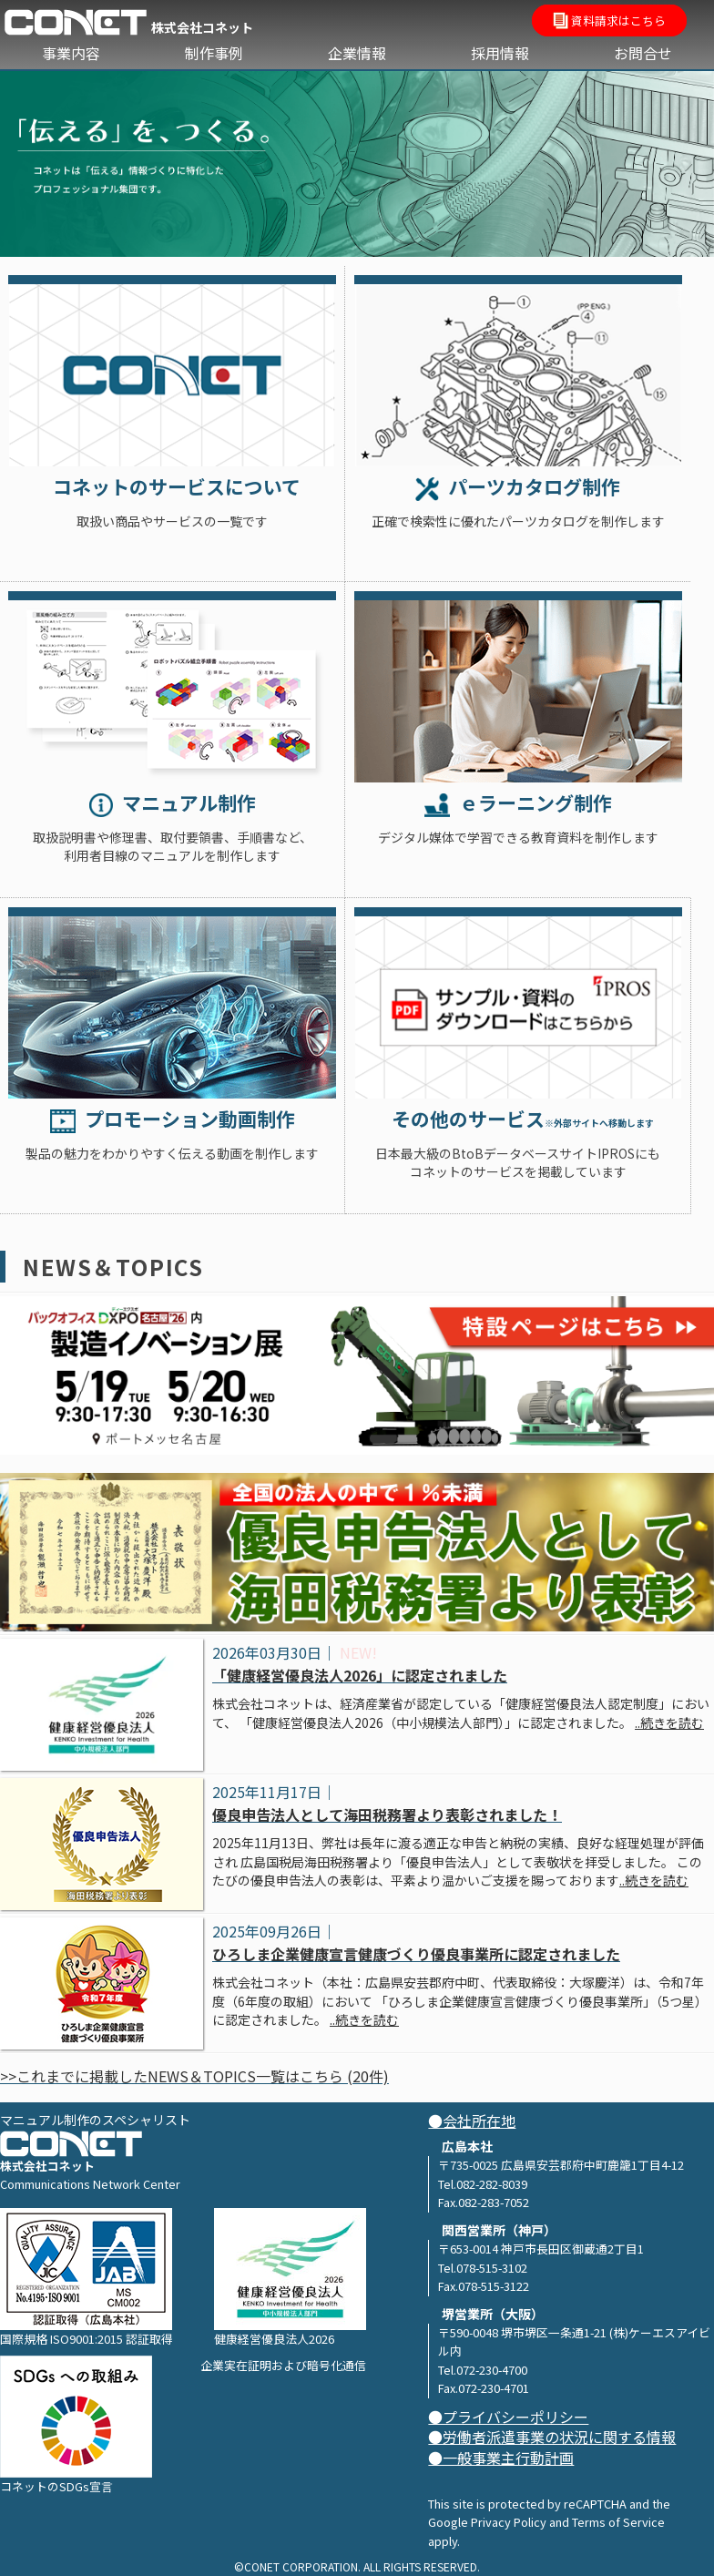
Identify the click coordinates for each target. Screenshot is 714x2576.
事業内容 (71, 53)
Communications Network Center (90, 2184)
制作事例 (214, 53)
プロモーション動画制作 (172, 1118)
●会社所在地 (471, 2120)
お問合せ (643, 53)
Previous (22, 159)
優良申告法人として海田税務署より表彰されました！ (387, 1814)
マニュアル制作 (172, 802)
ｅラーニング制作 (518, 802)
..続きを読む (669, 1722)
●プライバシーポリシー (508, 2416)
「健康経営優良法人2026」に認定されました (359, 1675)
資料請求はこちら (609, 22)
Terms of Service (618, 2521)
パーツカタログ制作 (517, 486)
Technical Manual (172, 686)
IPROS (518, 1003)
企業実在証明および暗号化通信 (283, 2365)
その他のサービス (517, 1118)
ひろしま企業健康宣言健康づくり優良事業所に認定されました (416, 1954)
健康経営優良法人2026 (290, 2277)
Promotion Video (172, 1003)
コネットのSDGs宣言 (76, 2425)
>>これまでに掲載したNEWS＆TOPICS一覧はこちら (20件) (194, 2076)
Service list (172, 370)
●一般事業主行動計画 (501, 2458)
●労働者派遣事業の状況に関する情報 (552, 2437)
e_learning (518, 686)
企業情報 (357, 53)
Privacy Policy (508, 2521)
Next (691, 159)
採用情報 (500, 53)
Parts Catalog (518, 370)
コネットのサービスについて (172, 486)
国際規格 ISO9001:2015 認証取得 (86, 2277)
